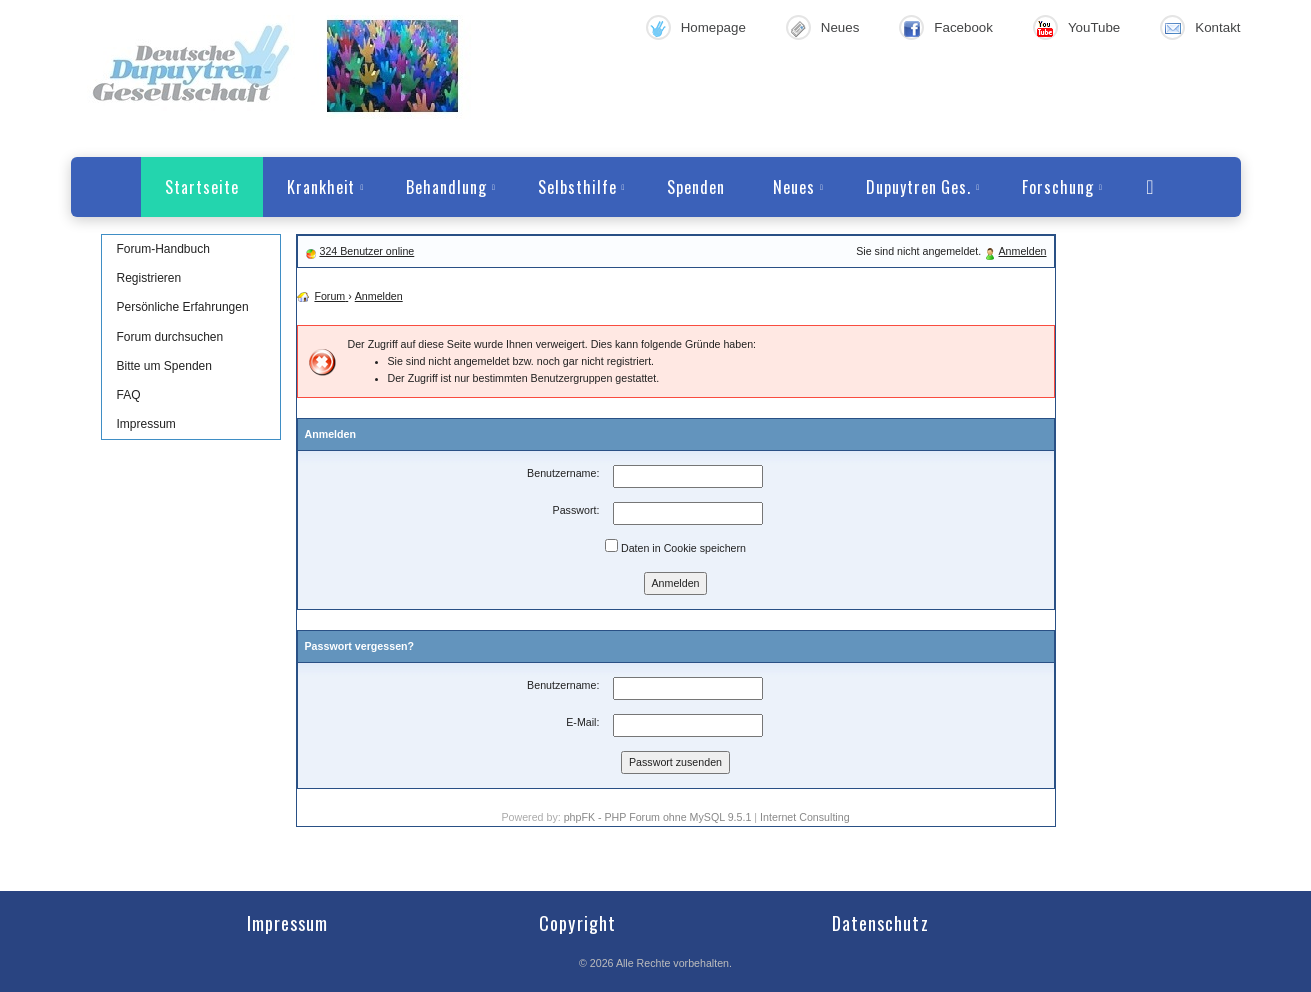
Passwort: (576, 510)
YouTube (1094, 27)
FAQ (129, 395)
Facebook (963, 27)
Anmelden (1023, 251)
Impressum (146, 424)
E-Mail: (582, 722)
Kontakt (1217, 27)
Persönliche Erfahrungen (183, 307)
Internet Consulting (804, 817)
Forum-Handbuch (163, 249)
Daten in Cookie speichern (675, 546)
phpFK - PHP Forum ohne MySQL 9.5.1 (658, 817)
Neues (840, 27)
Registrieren (149, 278)
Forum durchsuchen (170, 337)
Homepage (713, 27)
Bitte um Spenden (164, 366)
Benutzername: (563, 473)
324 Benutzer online (366, 251)
